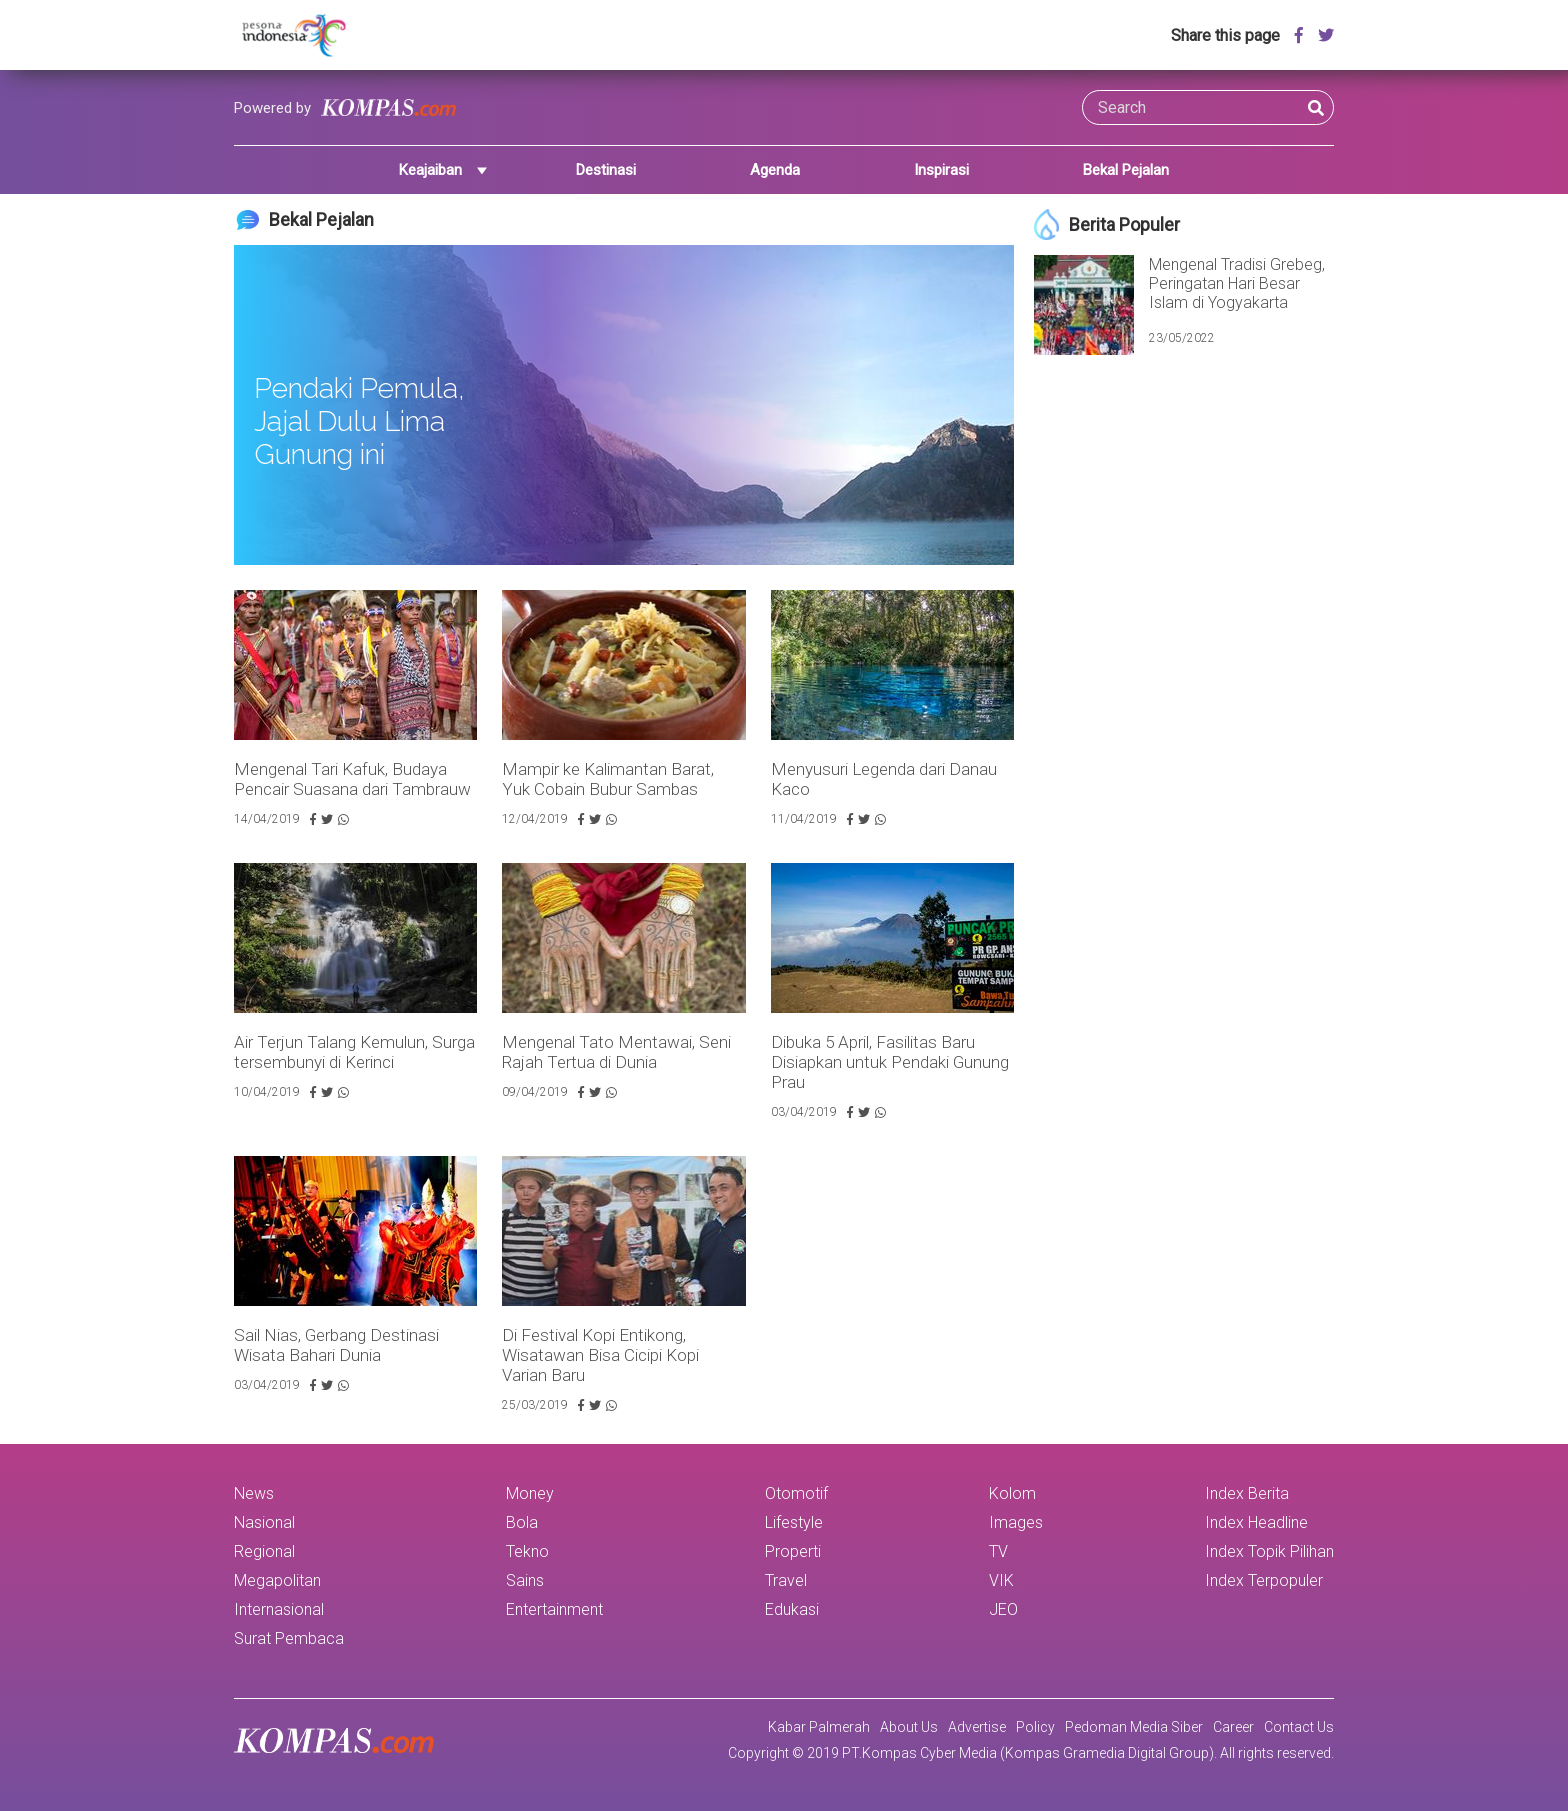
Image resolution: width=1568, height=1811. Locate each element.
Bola (522, 1522)
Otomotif (796, 1493)
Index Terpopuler (1264, 1580)
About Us (909, 1727)
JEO (1003, 1609)
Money (530, 1493)
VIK (1001, 1580)
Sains (525, 1580)
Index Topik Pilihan (1269, 1551)
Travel (786, 1580)
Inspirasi (941, 170)
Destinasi (606, 170)
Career (1233, 1727)
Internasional (279, 1609)
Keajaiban (430, 170)
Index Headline (1256, 1522)
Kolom (1012, 1493)
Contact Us (1299, 1727)
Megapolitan (277, 1580)
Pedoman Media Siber (1134, 1727)
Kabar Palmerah (819, 1727)
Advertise (977, 1727)
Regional (264, 1551)
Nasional (264, 1522)
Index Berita (1247, 1493)
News (254, 1493)
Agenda (775, 170)
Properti (793, 1551)
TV (998, 1551)
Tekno (527, 1551)
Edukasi (792, 1609)
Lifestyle (794, 1522)
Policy (1035, 1727)
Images (1016, 1522)
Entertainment (554, 1609)
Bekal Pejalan (1126, 170)
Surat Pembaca (289, 1638)
